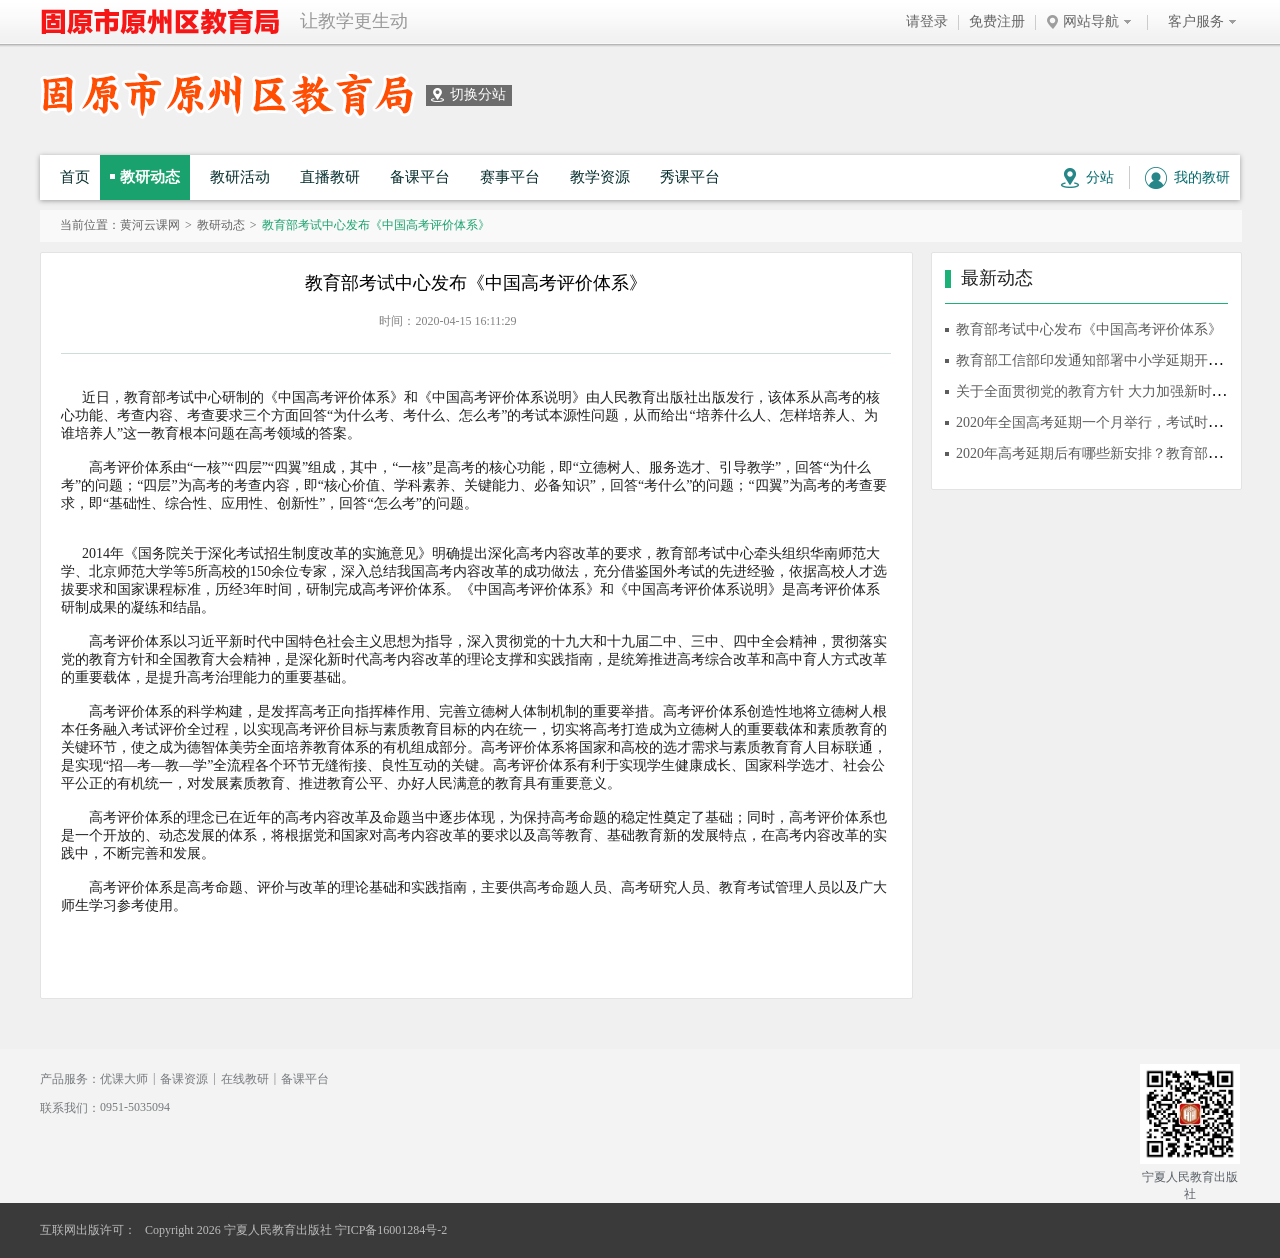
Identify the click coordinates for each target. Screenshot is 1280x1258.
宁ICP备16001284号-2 (391, 1230)
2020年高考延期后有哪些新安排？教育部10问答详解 (1117, 453)
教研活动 (240, 177)
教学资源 (600, 177)
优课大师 (124, 1079)
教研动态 (150, 177)
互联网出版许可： (88, 1230)
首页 (75, 177)
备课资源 (184, 1079)
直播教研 (330, 177)
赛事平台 (510, 177)
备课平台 (420, 177)
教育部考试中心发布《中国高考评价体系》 (1089, 329)
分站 (1087, 178)
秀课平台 (690, 177)
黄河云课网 (150, 225)
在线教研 (245, 1079)
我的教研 (1187, 178)
